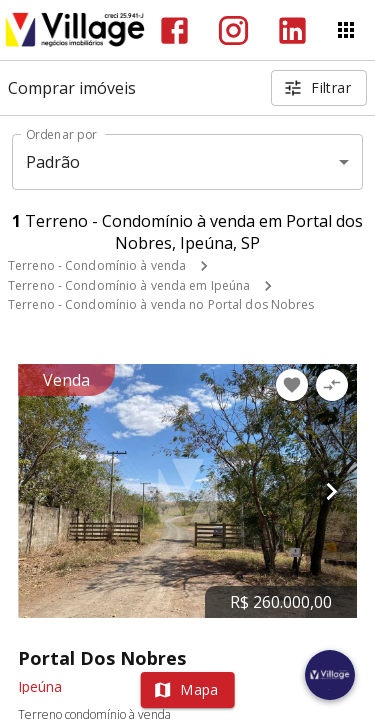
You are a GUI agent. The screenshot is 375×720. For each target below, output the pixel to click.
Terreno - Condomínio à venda (97, 265)
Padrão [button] (53, 162)
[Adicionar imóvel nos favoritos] (292, 385)
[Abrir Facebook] (174, 30)
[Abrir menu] (346, 30)
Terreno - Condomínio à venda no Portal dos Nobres (161, 304)
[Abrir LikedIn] (292, 30)
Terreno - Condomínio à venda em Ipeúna (129, 285)
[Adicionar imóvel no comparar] (332, 385)
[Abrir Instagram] (233, 30)
